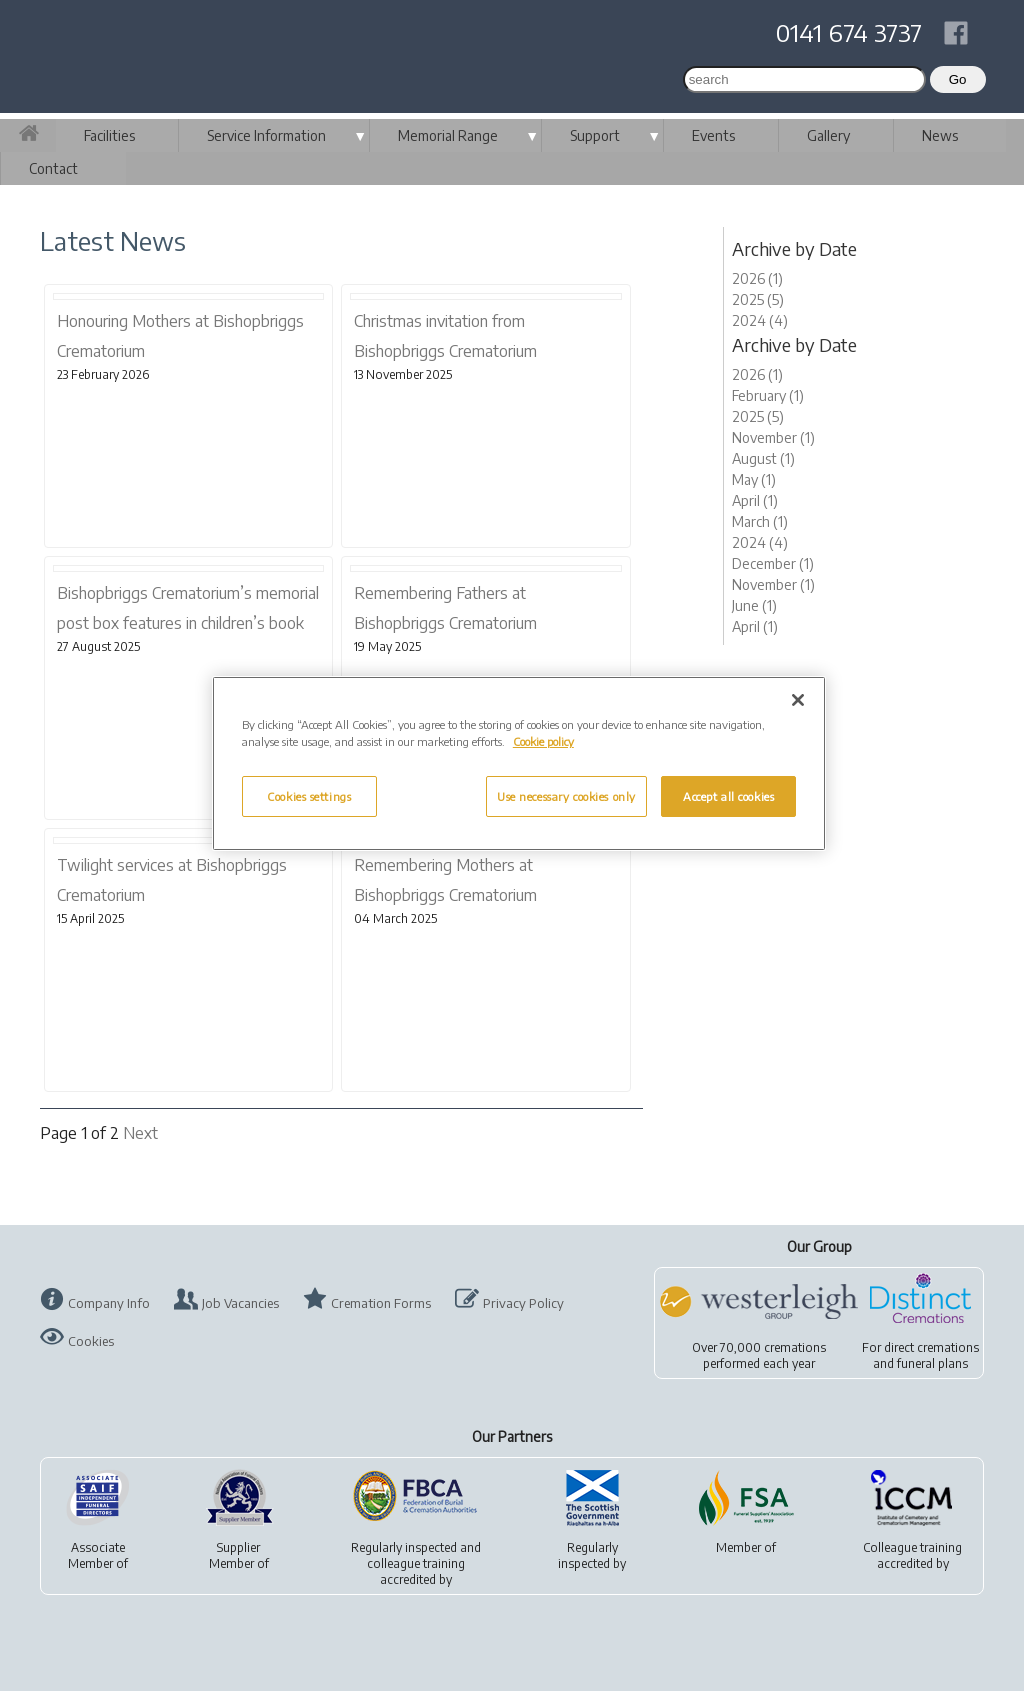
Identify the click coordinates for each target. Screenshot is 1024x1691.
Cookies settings (309, 796)
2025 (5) (758, 299)
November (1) (773, 437)
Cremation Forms (381, 1303)
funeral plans (932, 1363)
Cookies (91, 1341)
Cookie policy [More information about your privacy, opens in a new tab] (543, 741)
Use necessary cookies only (566, 796)
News (940, 135)
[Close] (798, 700)
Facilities (109, 135)
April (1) (755, 500)
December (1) (773, 563)
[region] (519, 763)
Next (140, 1133)
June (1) (754, 605)
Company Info (109, 1303)
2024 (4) (760, 320)
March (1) (760, 521)
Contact (53, 168)
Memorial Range (448, 135)
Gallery (828, 135)
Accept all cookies (728, 796)
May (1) (754, 479)
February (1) (768, 395)
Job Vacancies (240, 1303)
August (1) (763, 458)
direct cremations (931, 1347)
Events (713, 135)
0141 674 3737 (849, 32)
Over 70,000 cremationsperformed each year (759, 1355)
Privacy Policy (523, 1303)
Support (595, 135)
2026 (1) (757, 278)
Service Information (266, 135)
